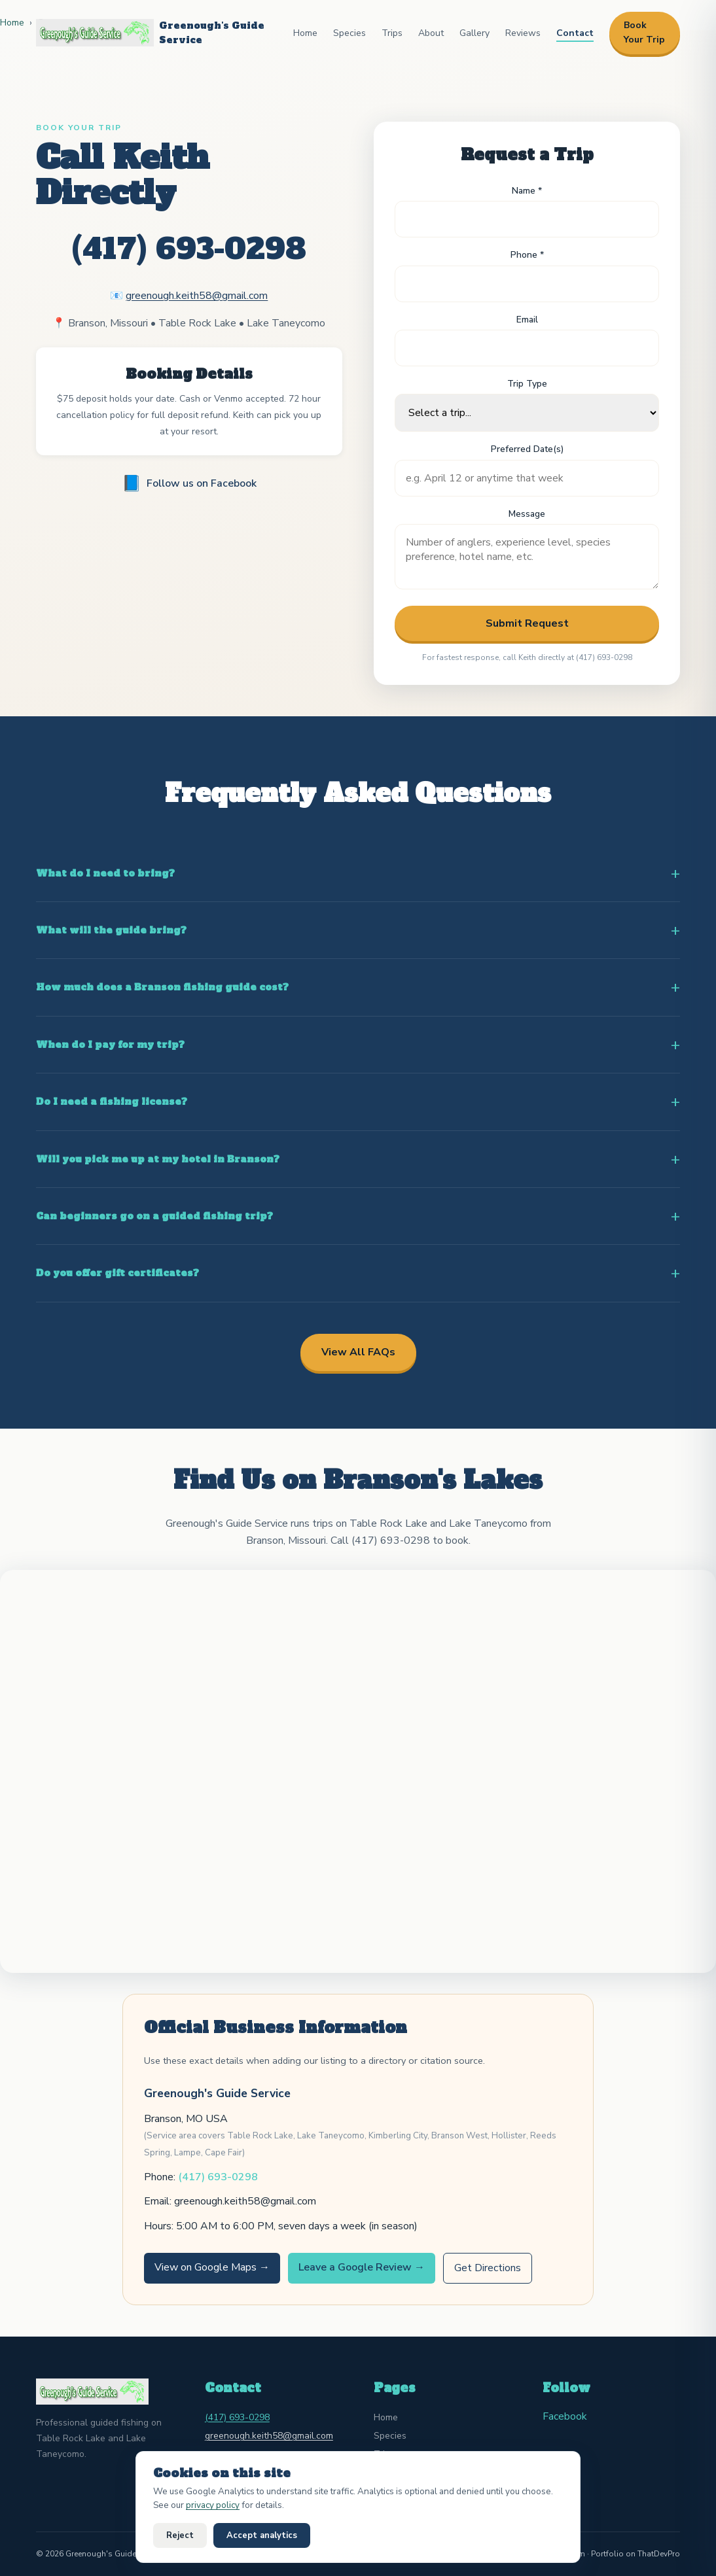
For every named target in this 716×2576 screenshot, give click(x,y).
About (431, 33)
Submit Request (527, 623)
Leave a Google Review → (361, 2267)
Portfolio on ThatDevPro (635, 2554)
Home (305, 33)
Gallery (474, 33)
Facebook (565, 2416)
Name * (527, 190)
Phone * (527, 255)
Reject (180, 2535)
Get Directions (487, 2268)
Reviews (523, 33)
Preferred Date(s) (527, 449)
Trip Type (527, 383)
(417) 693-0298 (188, 249)
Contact (575, 33)
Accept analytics (261, 2535)
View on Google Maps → (212, 2267)
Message (527, 514)
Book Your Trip (644, 32)
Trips (392, 33)
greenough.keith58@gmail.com (197, 295)
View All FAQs (358, 1352)
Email (527, 319)
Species (349, 33)
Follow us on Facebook (189, 483)
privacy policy (213, 2505)
